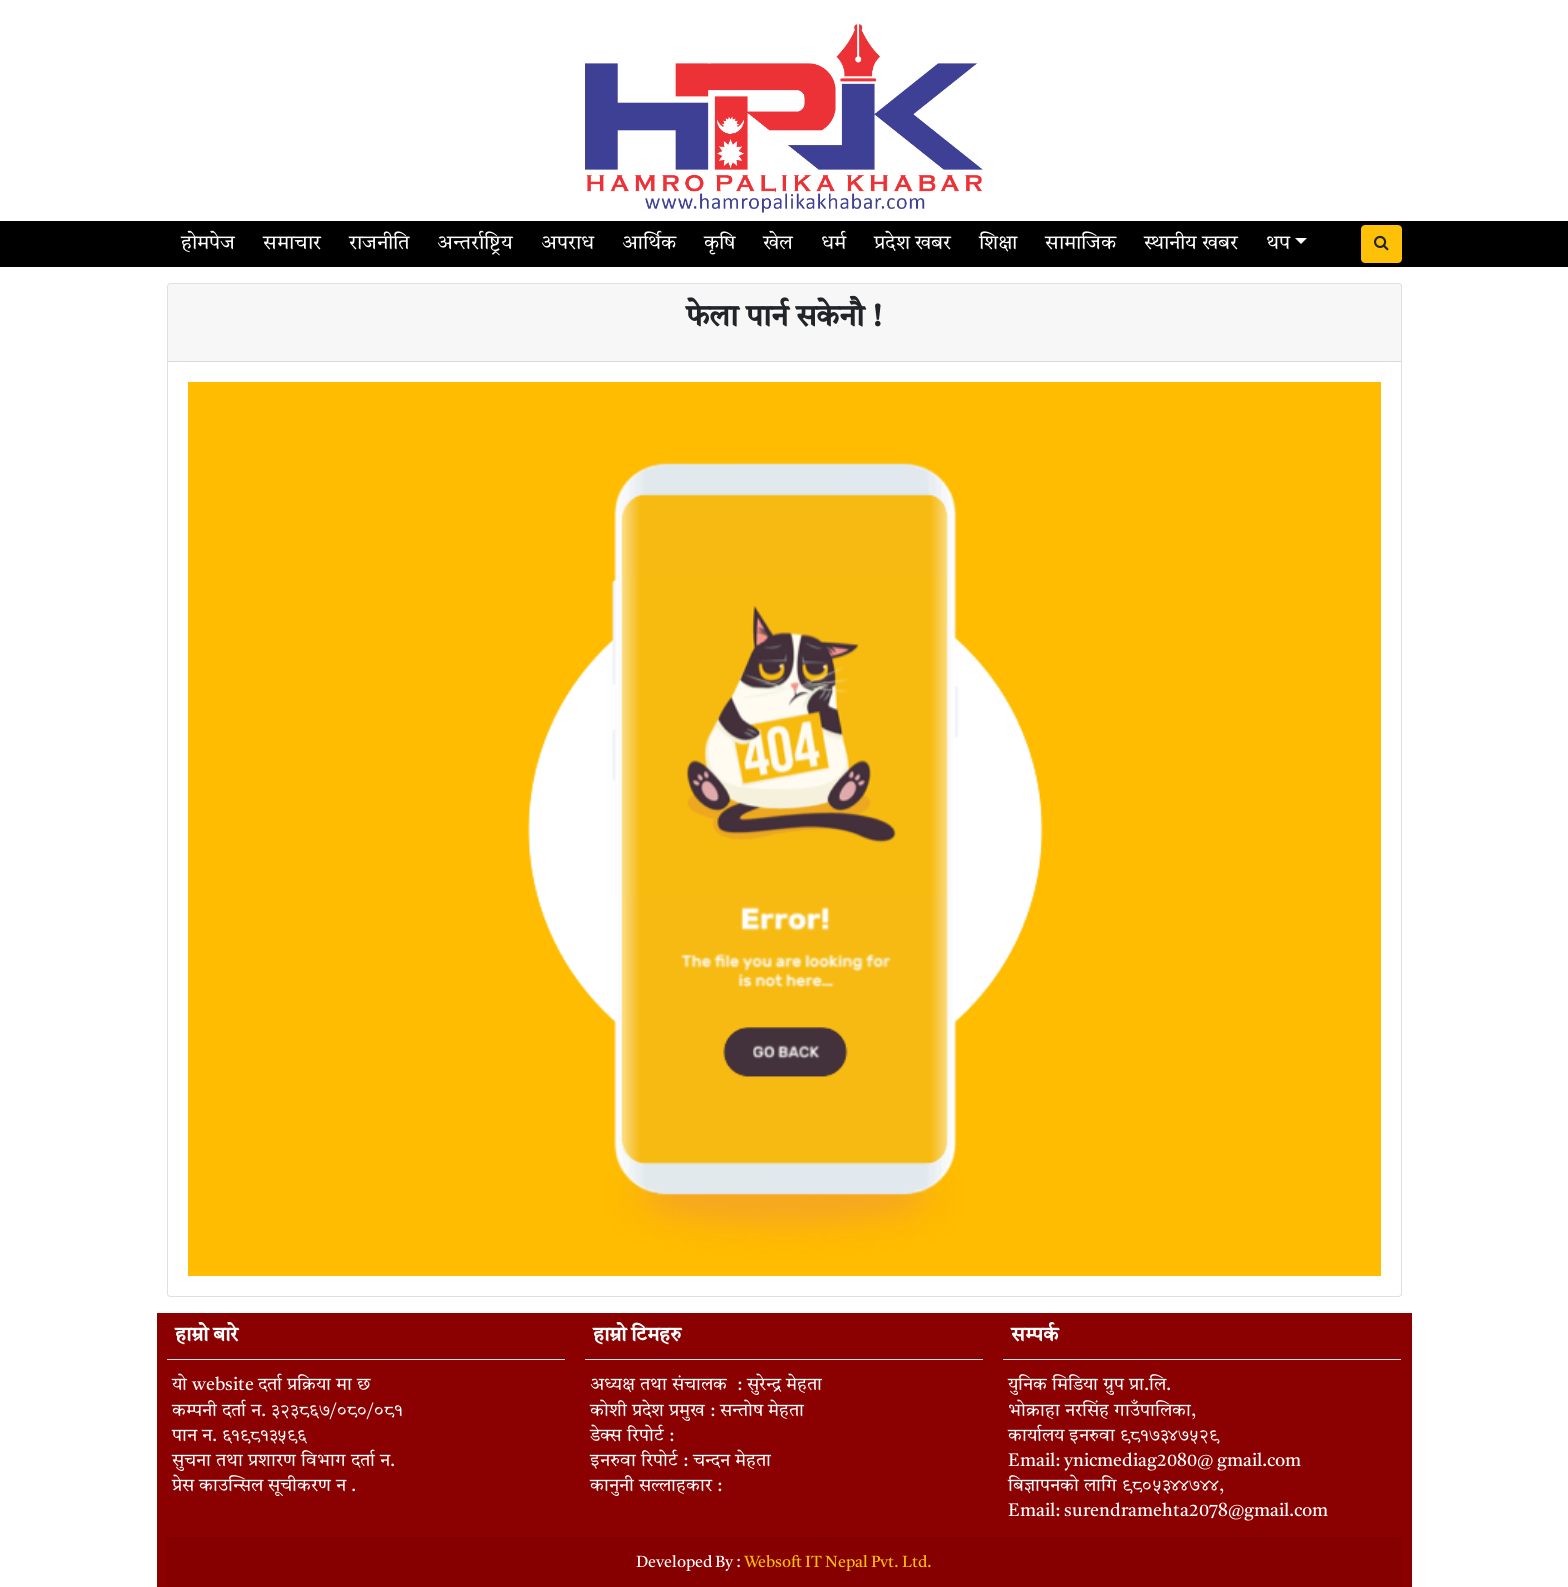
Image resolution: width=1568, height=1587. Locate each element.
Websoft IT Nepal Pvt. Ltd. (838, 1563)
